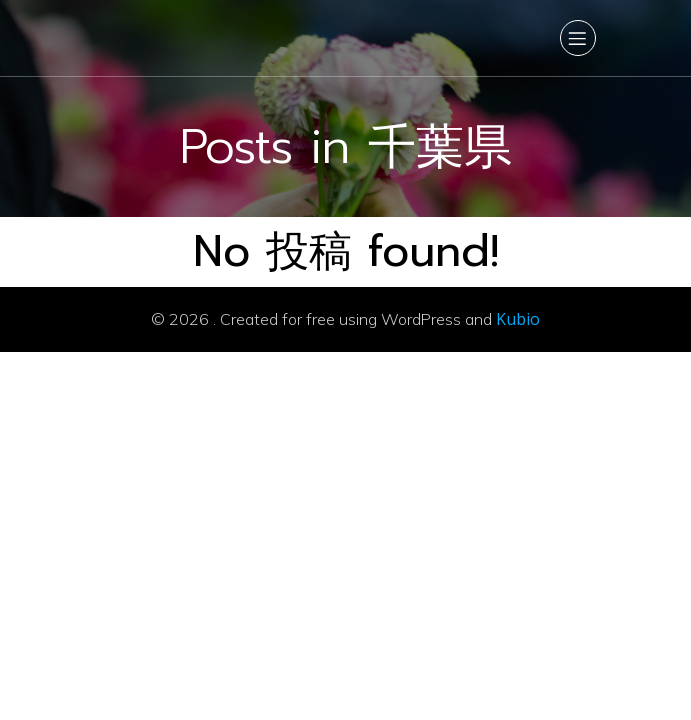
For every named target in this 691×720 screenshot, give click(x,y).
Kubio (518, 319)
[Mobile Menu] (578, 38)
